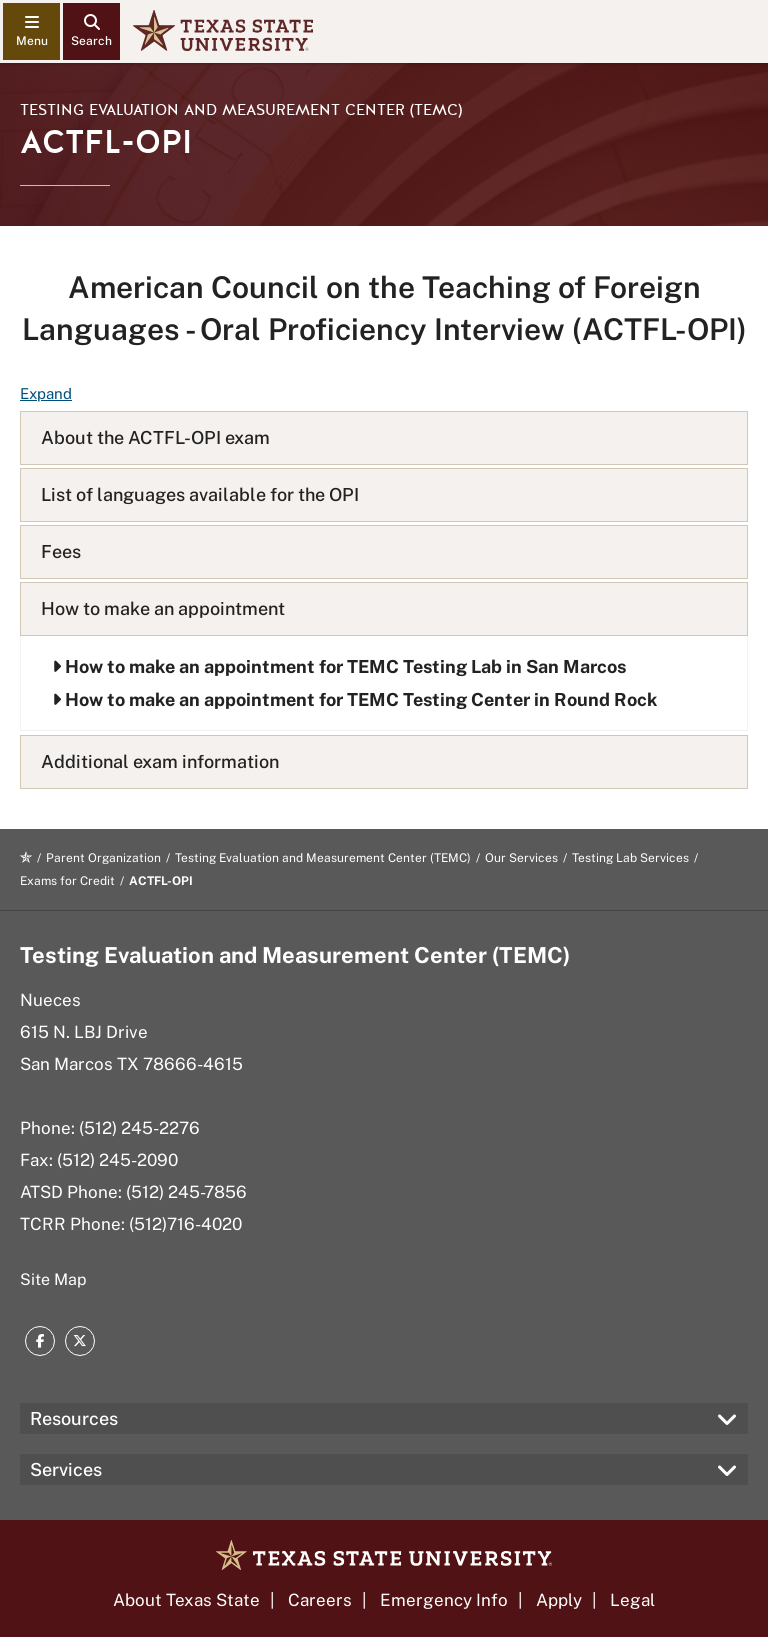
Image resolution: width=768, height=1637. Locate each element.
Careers (320, 1600)
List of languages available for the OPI (200, 494)
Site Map (53, 1279)
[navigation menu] (31, 31)
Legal (632, 1600)
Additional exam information (160, 761)
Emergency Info (444, 1600)
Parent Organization (103, 858)
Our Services (521, 858)
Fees (61, 551)
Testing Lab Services (630, 858)
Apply (559, 1600)
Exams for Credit (67, 881)
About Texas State (186, 1600)
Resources (74, 1418)
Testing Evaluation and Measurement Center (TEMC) (241, 110)
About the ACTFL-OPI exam (155, 437)
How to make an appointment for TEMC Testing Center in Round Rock (354, 699)
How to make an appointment (163, 608)
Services (66, 1469)
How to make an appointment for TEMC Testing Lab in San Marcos (339, 666)
